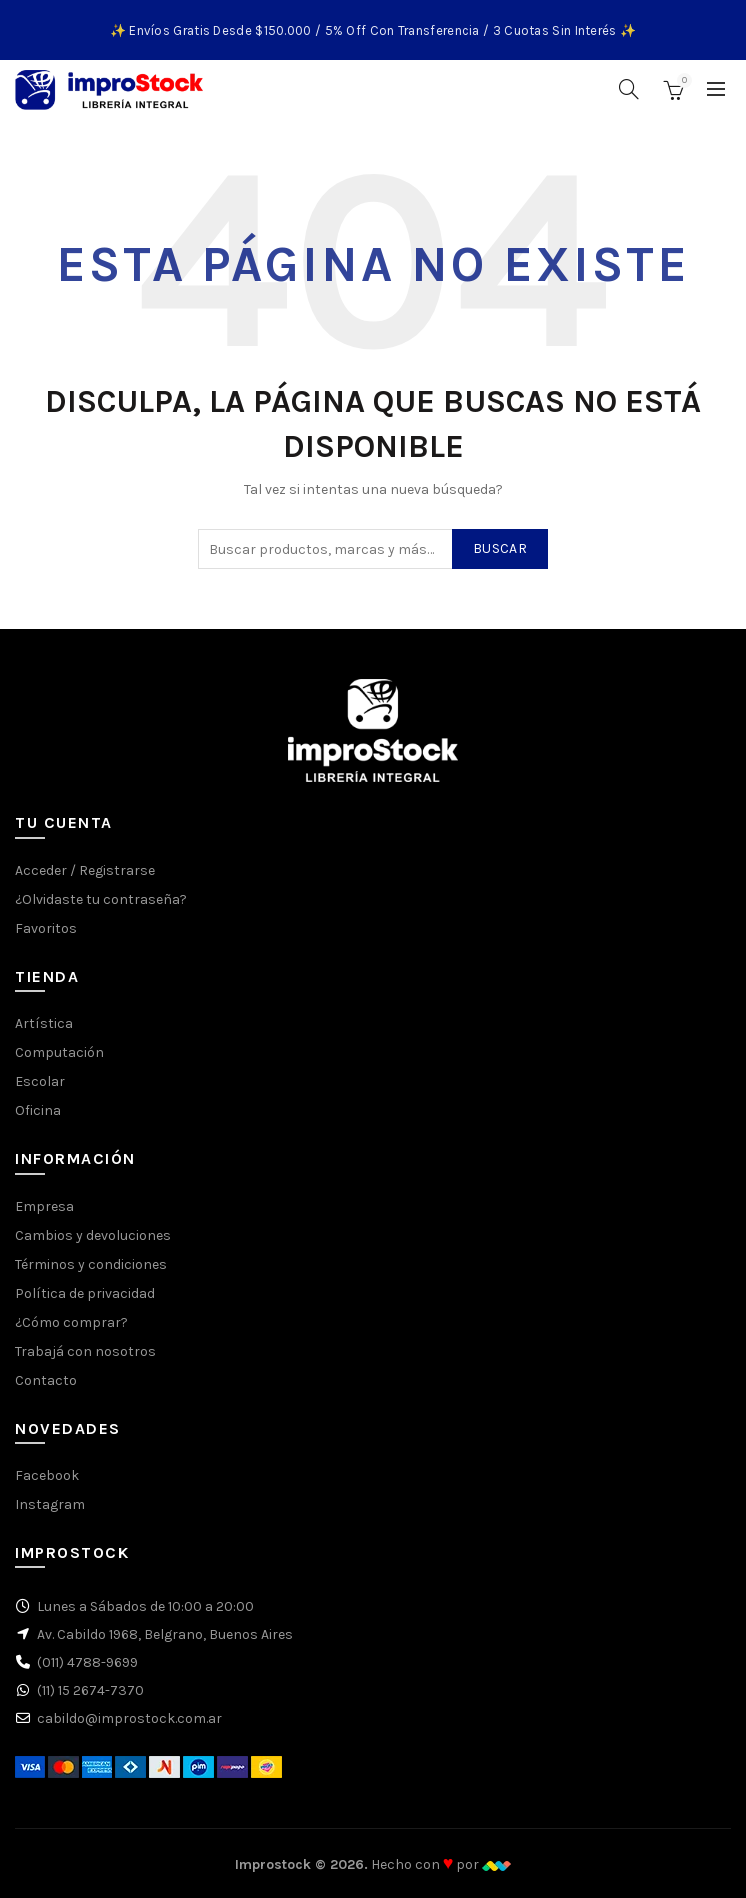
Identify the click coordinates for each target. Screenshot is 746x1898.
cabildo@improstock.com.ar (129, 1718)
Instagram (50, 1504)
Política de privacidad (85, 1293)
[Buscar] (629, 89)
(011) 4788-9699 (87, 1662)
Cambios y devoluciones (93, 1235)
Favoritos (46, 928)
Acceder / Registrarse (85, 870)
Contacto (46, 1380)
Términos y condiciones (91, 1264)
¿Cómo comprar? (71, 1322)
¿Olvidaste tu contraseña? (101, 899)
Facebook (47, 1475)
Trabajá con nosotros (85, 1351)
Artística (44, 1023)
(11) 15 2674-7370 (90, 1690)
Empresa (44, 1206)
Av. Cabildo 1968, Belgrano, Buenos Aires (165, 1634)
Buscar (500, 548)
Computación (59, 1052)
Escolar (40, 1081)
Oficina (38, 1110)
